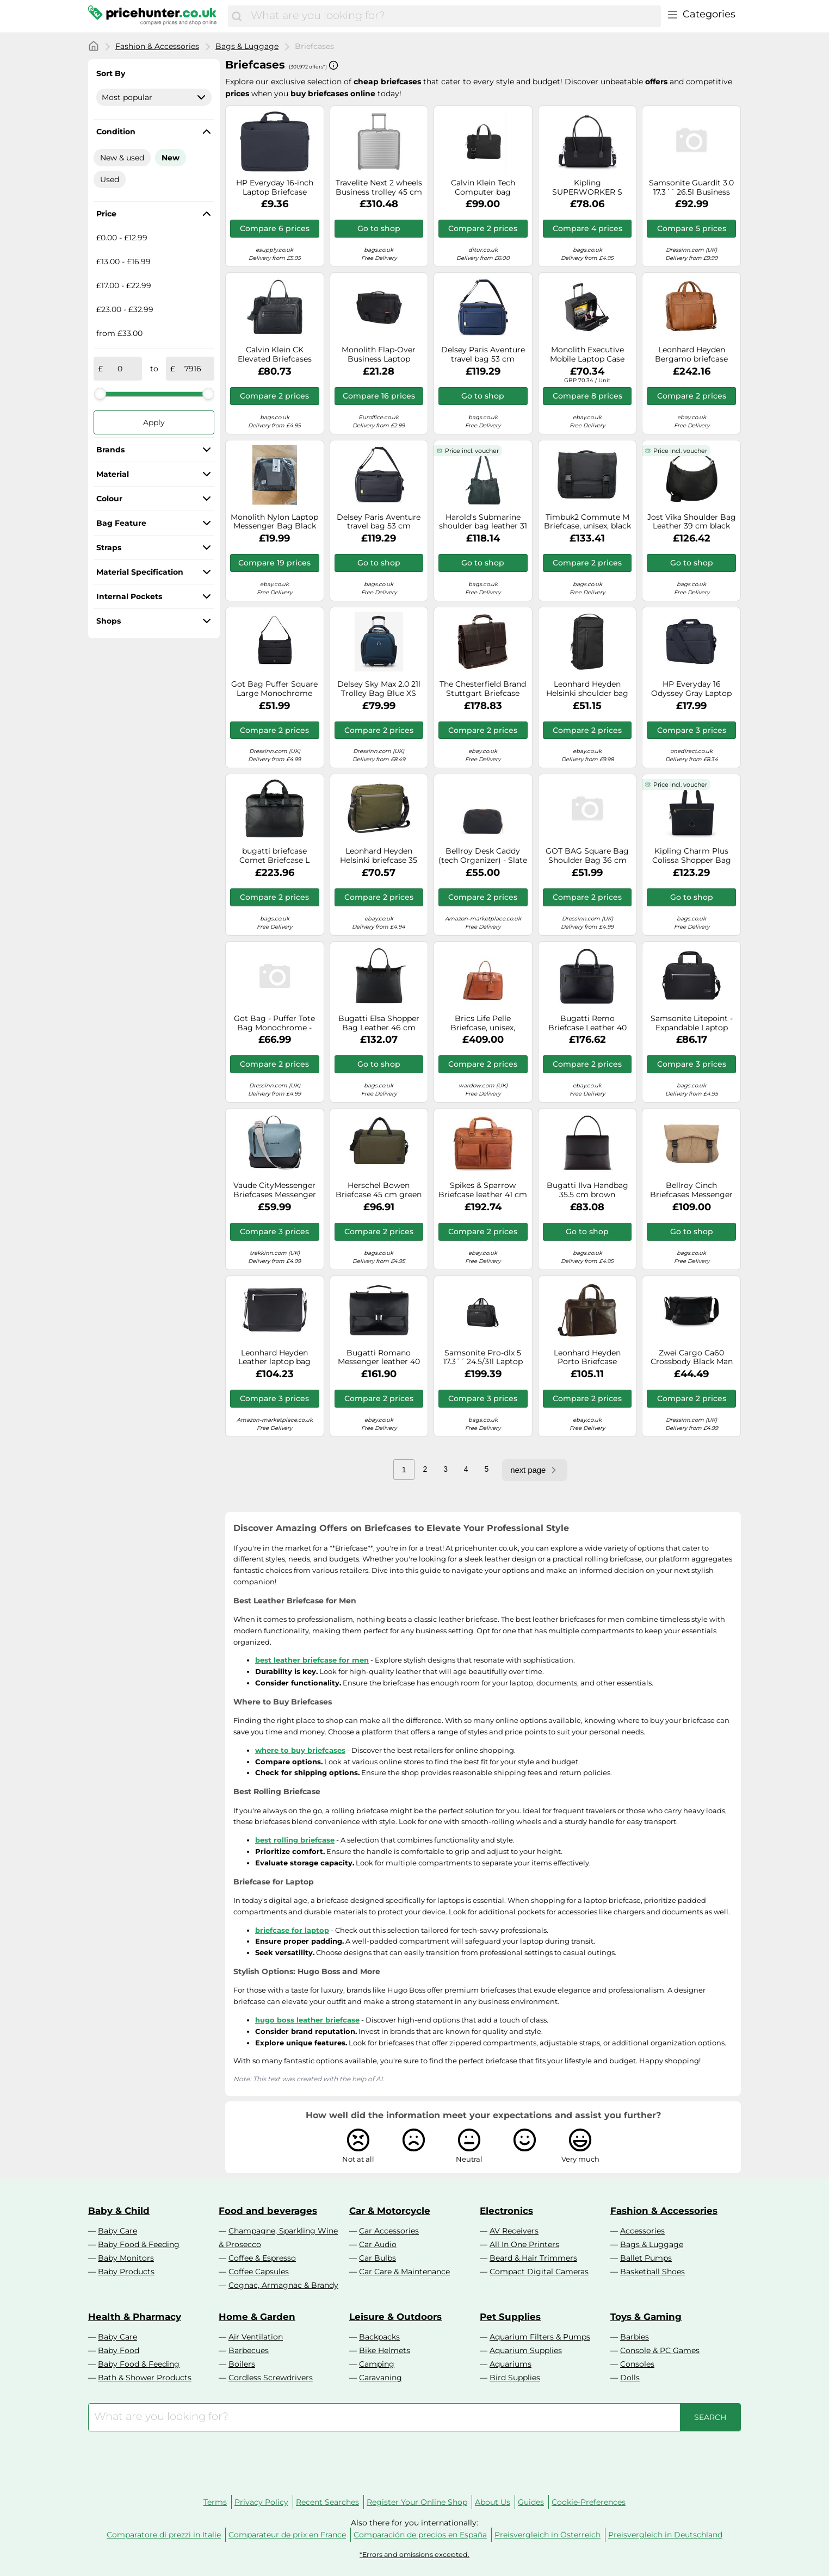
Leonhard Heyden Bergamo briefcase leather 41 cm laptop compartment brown (691, 354)
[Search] (236, 16)
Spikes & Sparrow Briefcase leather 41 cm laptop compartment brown (482, 1190)
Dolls (630, 2377)
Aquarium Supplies (526, 2350)
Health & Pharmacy (134, 2316)
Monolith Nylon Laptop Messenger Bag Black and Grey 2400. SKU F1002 (274, 522)
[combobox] (453, 16)
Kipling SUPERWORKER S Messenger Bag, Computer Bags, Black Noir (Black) (587, 187)
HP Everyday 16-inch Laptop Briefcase (274, 187)
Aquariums (510, 2364)
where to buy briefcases (300, 1750)
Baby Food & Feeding (139, 2244)
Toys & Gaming (646, 2316)
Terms (215, 2502)
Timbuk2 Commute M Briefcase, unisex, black (587, 522)
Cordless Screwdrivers (270, 2377)
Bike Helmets (384, 2350)
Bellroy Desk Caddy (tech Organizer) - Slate (482, 856)
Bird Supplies (515, 2377)
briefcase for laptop (292, 1930)
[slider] (100, 394)
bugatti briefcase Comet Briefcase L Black (274, 856)
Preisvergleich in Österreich (547, 2535)
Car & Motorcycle (389, 2210)
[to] (192, 369)
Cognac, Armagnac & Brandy (283, 2285)
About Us (492, 2502)
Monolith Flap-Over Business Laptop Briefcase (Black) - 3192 (379, 354)
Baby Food (118, 2350)
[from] (120, 369)
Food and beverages (268, 2210)
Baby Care (117, 2231)
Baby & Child (119, 2210)
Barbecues (248, 2350)
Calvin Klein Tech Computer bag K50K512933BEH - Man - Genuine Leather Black (482, 187)
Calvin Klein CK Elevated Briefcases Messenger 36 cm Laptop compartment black (274, 354)
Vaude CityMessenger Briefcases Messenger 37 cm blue (274, 1190)
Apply (154, 422)
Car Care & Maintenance (404, 2271)
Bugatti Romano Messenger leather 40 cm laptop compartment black (379, 1357)
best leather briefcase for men (312, 1660)
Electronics (506, 2210)
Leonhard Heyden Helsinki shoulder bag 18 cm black (587, 689)
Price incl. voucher (472, 451)
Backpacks (379, 2337)
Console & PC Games (660, 2350)
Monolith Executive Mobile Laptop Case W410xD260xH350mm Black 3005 (587, 354)
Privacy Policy (261, 2502)
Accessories (642, 2231)
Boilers (241, 2364)
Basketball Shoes (652, 2271)
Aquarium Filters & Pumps (540, 2337)
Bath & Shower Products (144, 2377)
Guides (531, 2502)
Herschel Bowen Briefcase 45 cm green (379, 1190)
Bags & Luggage (247, 46)
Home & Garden (257, 2316)
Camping (376, 2364)
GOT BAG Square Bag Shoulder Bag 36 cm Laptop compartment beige (587, 856)
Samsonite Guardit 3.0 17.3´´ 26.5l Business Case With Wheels (691, 187)
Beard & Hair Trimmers (533, 2258)
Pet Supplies (510, 2316)
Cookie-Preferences (589, 2502)
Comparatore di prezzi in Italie (164, 2535)
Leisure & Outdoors (395, 2316)
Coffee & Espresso (262, 2258)
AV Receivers (514, 2231)
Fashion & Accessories (157, 46)
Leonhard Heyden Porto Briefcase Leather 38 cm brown (587, 1357)
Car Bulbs (377, 2258)
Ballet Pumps (646, 2258)
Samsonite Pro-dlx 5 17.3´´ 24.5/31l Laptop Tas (483, 1357)
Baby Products (126, 2271)
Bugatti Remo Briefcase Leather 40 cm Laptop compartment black (587, 1023)
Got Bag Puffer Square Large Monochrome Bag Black (274, 689)
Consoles (637, 2364)
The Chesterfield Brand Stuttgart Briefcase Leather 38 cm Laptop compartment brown (483, 689)
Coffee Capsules (258, 2271)
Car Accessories (389, 2231)
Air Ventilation (255, 2337)
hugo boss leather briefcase (307, 2019)
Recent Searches (327, 2502)
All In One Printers (524, 2244)
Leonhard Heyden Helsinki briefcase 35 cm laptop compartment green (378, 856)
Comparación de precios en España (420, 2535)
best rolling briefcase (295, 1839)
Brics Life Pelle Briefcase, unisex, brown (482, 1023)
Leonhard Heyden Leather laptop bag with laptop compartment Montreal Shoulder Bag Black (274, 1357)
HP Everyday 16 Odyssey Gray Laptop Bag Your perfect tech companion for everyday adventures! (691, 689)
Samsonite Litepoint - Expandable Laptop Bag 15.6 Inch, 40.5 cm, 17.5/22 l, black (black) (691, 1023)
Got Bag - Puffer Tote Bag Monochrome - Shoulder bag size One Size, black (274, 1023)
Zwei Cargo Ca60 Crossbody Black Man (692, 1357)
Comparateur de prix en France (287, 2535)
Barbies (634, 2337)
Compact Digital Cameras (539, 2271)
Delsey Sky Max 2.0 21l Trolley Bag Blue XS (378, 689)
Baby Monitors (126, 2258)
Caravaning (380, 2377)
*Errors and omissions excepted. (414, 2554)
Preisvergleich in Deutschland (665, 2535)
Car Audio (378, 2244)
